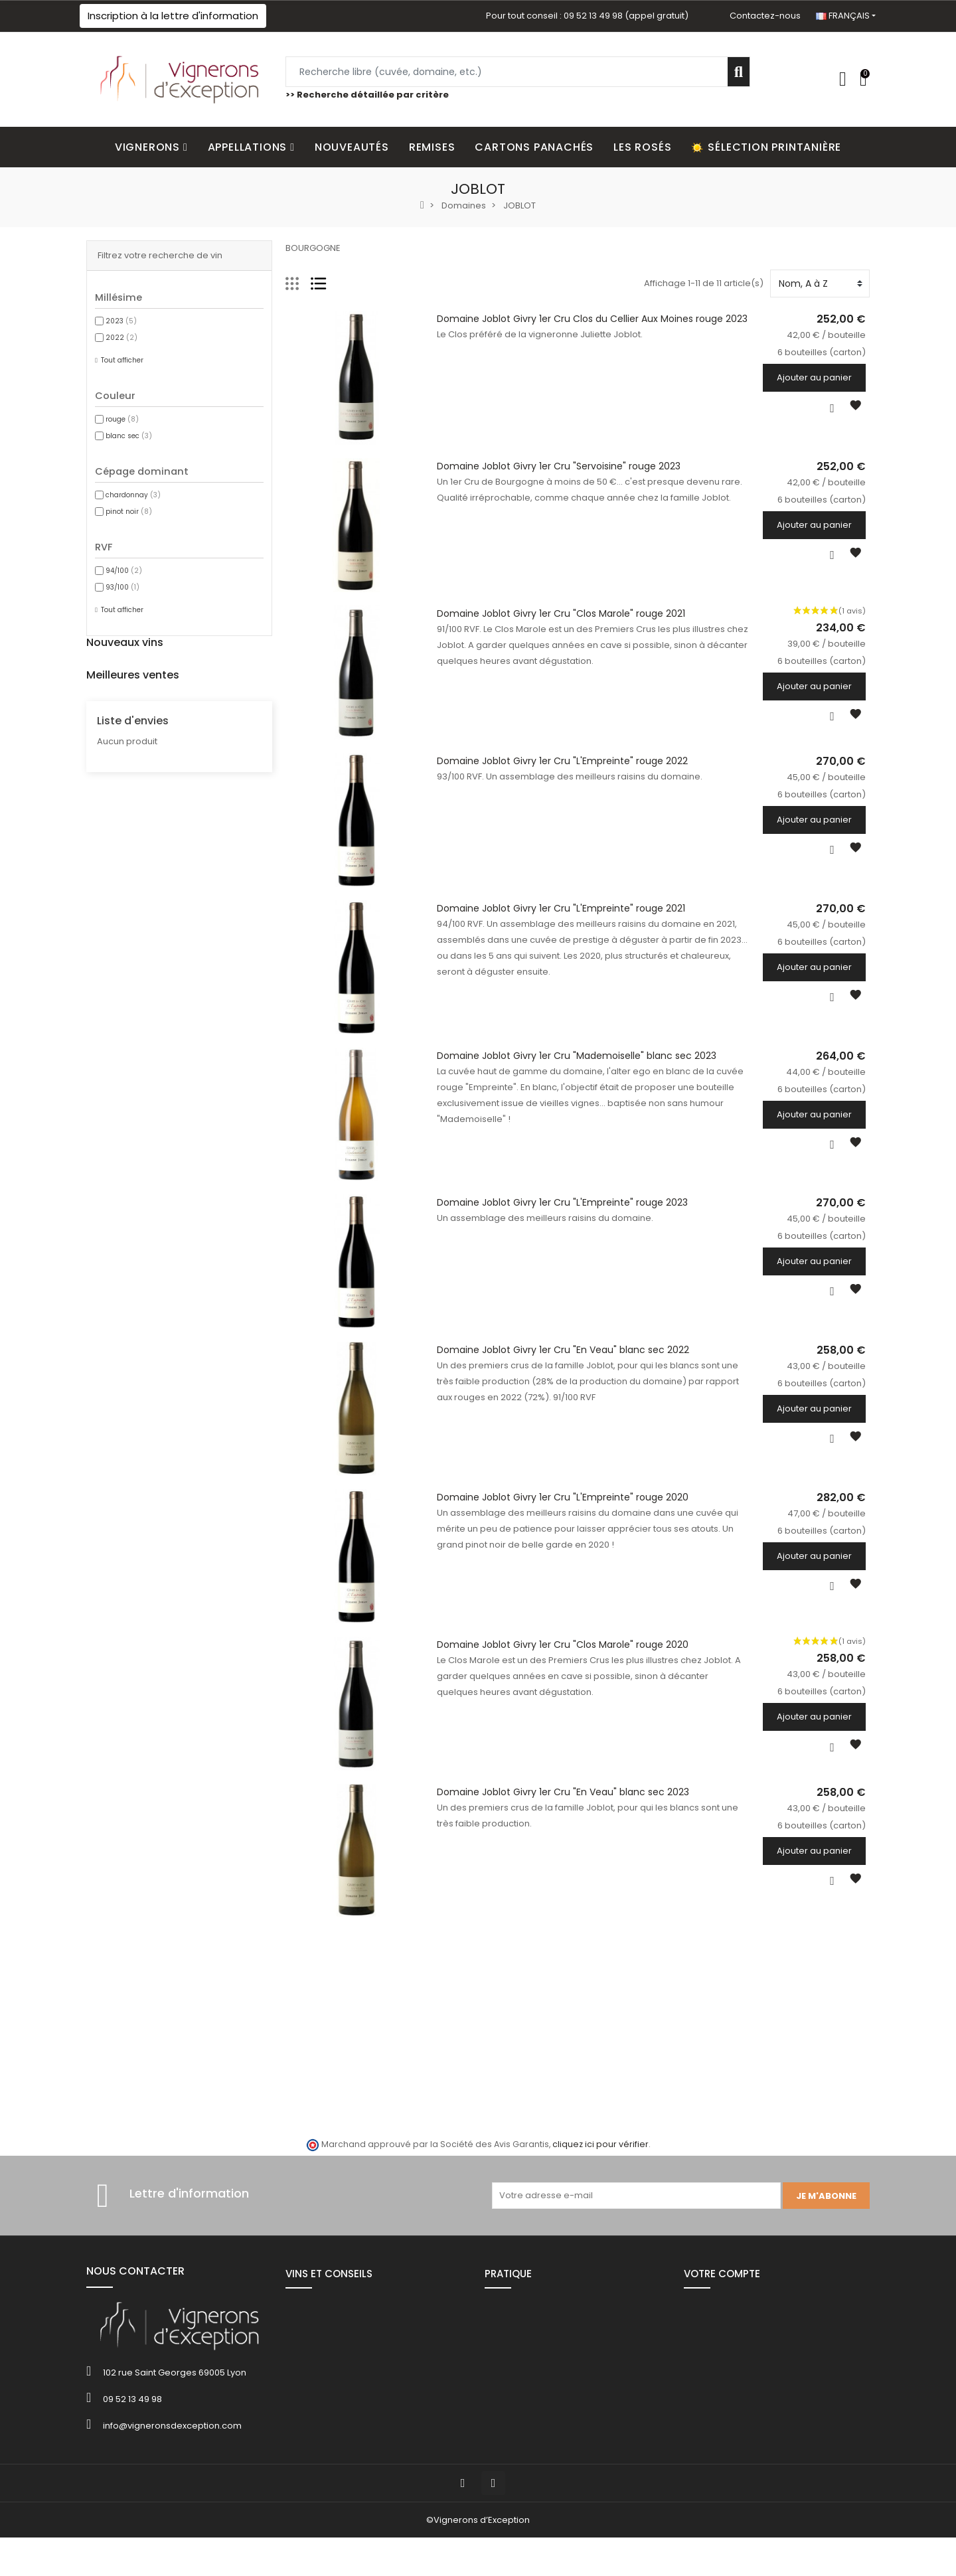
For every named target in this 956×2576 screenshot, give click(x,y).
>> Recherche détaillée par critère (367, 94)
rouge (122, 419)
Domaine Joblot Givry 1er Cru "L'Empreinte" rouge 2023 (560, 1215)
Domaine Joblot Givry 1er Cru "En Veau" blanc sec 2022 (561, 1364)
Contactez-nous (765, 15)
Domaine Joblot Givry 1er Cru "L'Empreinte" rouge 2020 (560, 1513)
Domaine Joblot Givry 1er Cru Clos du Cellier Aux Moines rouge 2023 (590, 318)
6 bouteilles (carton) (193, 714)
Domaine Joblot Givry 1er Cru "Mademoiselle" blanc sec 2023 (574, 1065)
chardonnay (133, 495)
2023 (121, 321)
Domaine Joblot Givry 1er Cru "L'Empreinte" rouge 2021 (559, 916)
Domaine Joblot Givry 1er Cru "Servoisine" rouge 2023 (556, 468)
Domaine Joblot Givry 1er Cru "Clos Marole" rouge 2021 (559, 617)
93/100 (122, 587)
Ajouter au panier (818, 377)
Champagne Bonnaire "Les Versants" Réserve (253, 912)
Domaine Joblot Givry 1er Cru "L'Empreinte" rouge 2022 (560, 766)
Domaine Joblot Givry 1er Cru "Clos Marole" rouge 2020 (560, 1663)
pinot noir (129, 512)
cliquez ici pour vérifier (600, 2167)
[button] (173, 16)
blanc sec (129, 436)
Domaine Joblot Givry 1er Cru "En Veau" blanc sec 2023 (561, 1812)
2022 (121, 338)
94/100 (124, 571)
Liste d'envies (133, 1191)
